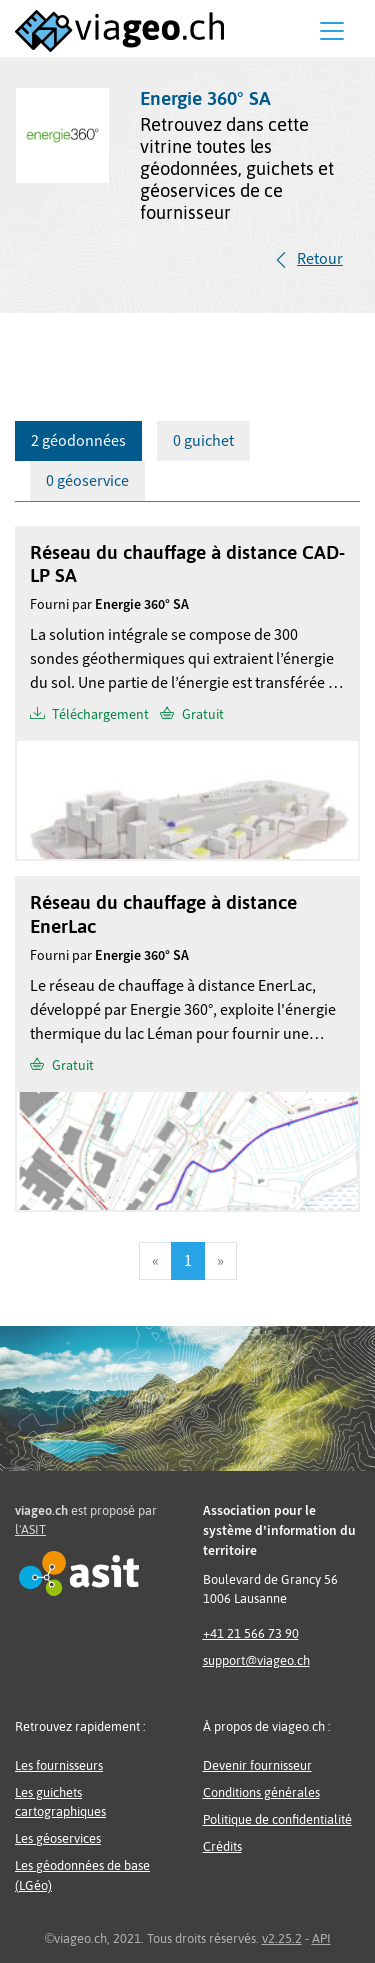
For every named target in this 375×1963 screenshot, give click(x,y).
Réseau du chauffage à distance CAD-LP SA (187, 563)
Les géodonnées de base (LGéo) (82, 1875)
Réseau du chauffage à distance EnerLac (163, 913)
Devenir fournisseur (257, 1765)
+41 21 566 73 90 (251, 1633)
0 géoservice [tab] (87, 481)
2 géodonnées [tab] (78, 441)
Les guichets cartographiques (60, 1802)
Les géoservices (58, 1838)
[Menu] (332, 31)
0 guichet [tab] (203, 441)
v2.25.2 (282, 1938)
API (321, 1938)
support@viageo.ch (256, 1660)
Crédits (222, 1846)
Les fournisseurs (59, 1765)
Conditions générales (261, 1792)
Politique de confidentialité (277, 1819)
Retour (320, 259)
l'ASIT (30, 1529)
